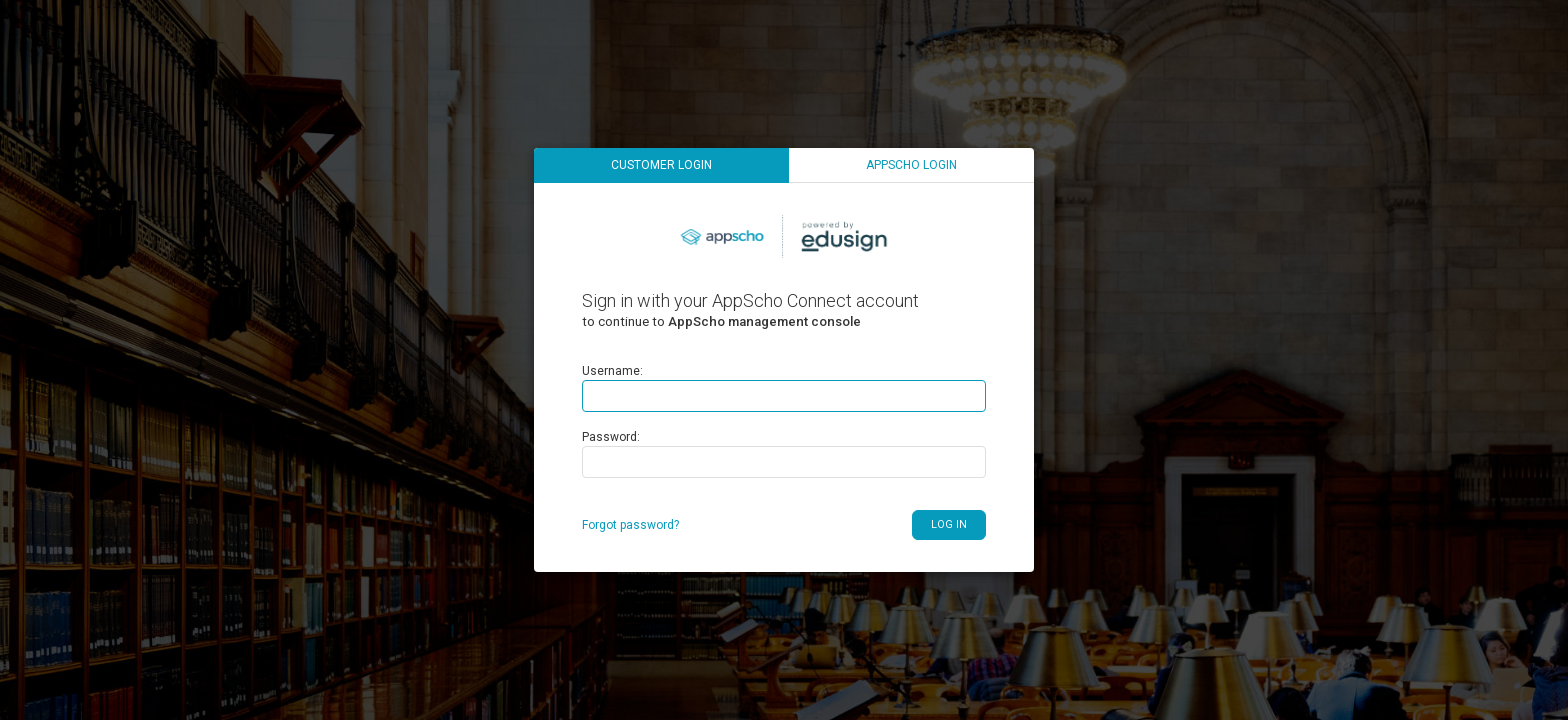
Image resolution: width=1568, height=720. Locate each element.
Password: (611, 437)
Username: (612, 371)
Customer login (661, 165)
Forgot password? (630, 525)
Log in (949, 524)
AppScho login (911, 165)
